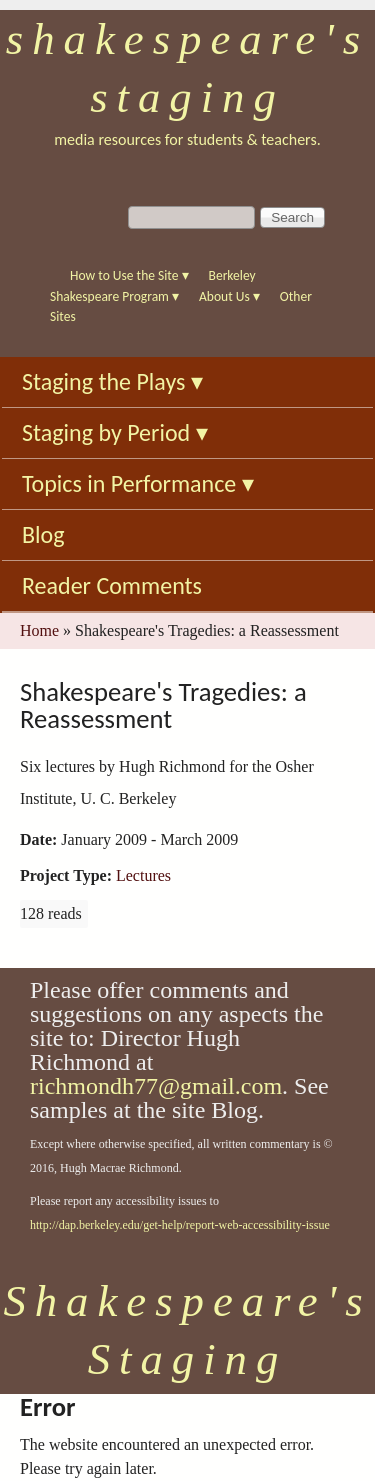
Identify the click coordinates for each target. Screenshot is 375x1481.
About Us (229, 296)
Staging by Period (115, 432)
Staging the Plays (112, 381)
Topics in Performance (138, 483)
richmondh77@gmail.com (156, 1086)
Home (39, 630)
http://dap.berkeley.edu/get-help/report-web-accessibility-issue (180, 1225)
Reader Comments (112, 585)
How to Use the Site (129, 275)
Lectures (143, 875)
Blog (43, 534)
